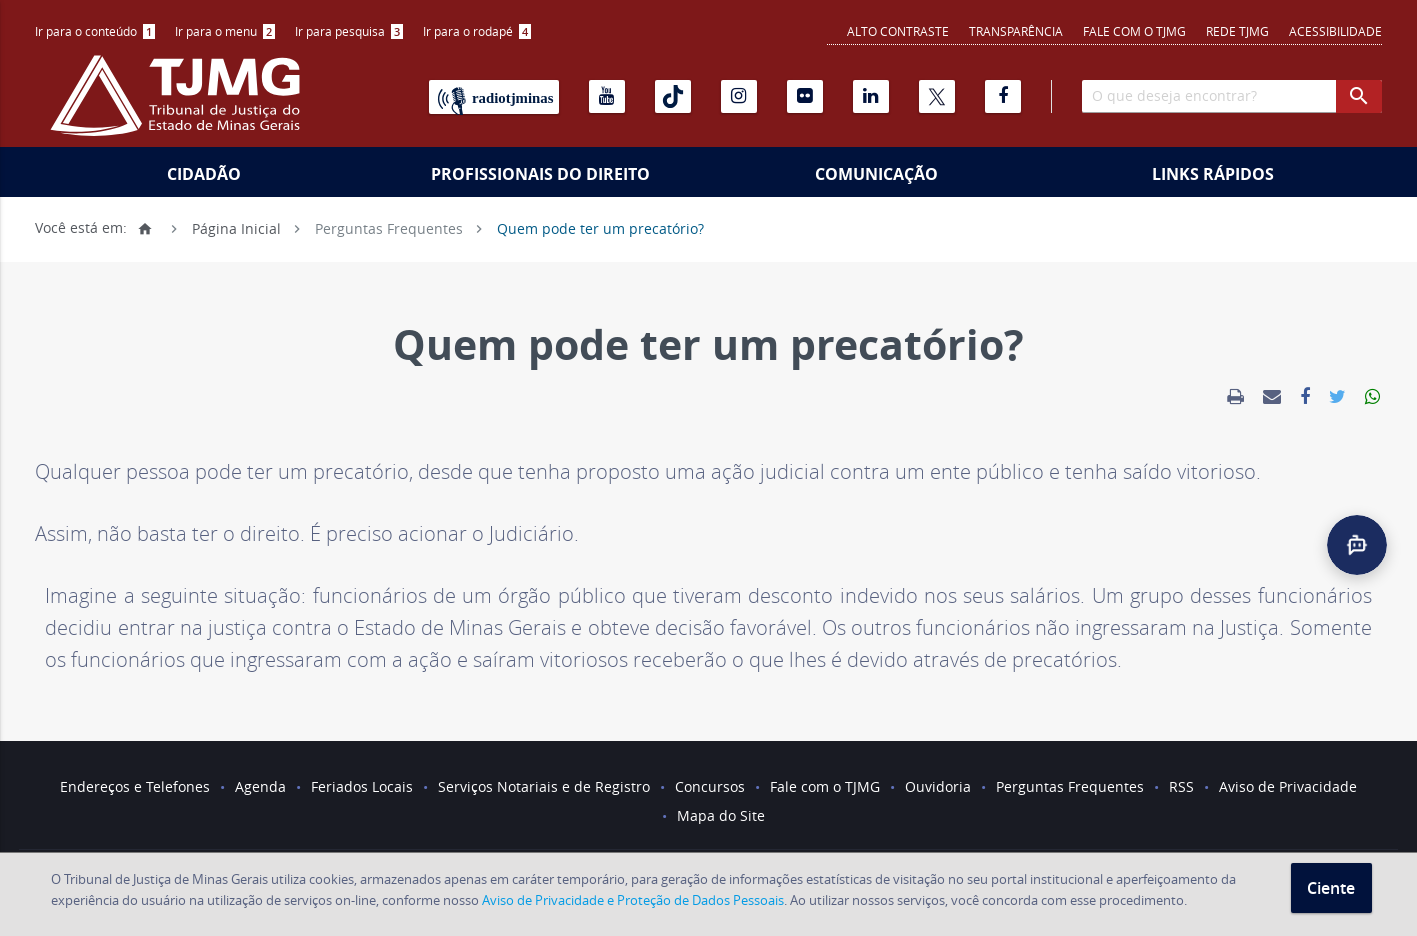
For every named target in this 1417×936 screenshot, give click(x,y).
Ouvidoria (938, 786)
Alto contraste (898, 31)
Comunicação (876, 174)
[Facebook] (1003, 96)
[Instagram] (739, 96)
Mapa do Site (721, 815)
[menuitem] (95, 31)
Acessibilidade (1335, 31)
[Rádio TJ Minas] (494, 97)
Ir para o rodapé (477, 31)
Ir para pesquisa (349, 31)
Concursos (710, 786)
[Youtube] (607, 96)
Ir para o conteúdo (95, 31)
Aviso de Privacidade (1288, 786)
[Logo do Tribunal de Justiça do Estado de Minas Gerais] (180, 106)
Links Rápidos (1213, 174)
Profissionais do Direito (540, 174)
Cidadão (204, 174)
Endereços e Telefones (135, 786)
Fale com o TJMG (1134, 31)
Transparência (1016, 31)
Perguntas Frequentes (389, 227)
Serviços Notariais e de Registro (544, 786)
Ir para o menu (225, 31)
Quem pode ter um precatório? (600, 227)
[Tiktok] (673, 96)
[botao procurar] (1359, 96)
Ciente (1331, 888)
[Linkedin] (871, 96)
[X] (937, 96)
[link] (1235, 397)
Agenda (260, 786)
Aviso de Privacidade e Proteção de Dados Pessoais (633, 900)
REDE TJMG (1237, 31)
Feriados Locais (362, 786)
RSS (1181, 786)
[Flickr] (805, 96)
